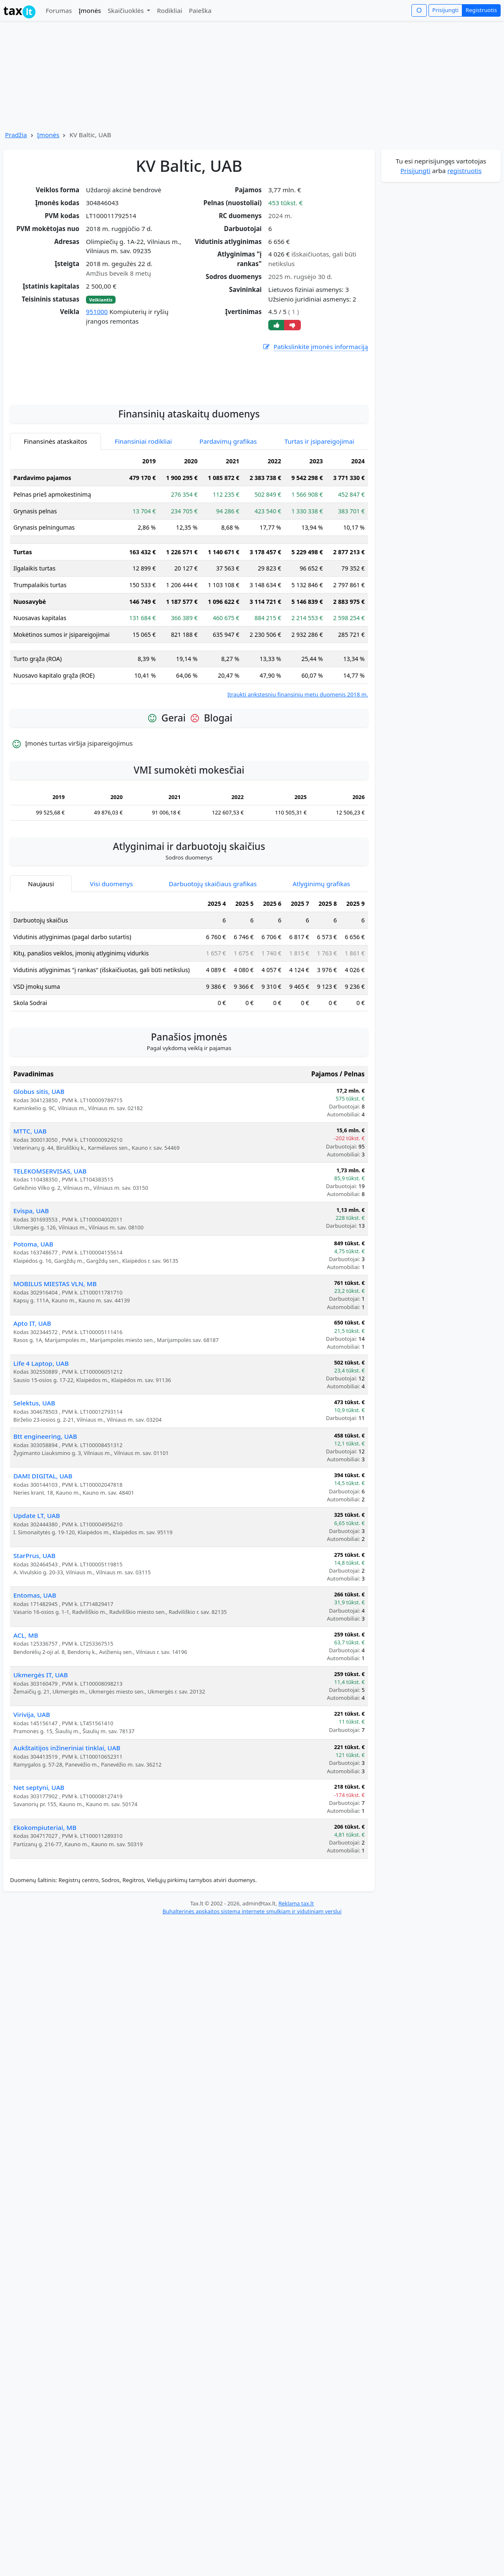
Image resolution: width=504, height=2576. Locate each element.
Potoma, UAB (33, 1340)
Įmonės (89, 10)
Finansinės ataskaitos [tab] (55, 537)
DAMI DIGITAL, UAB (42, 1572)
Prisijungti (445, 10)
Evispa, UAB (31, 1307)
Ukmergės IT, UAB (40, 1771)
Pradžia (16, 135)
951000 (97, 311)
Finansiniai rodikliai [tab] (143, 537)
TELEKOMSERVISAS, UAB (50, 1267)
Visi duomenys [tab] (111, 980)
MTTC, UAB (30, 1227)
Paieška (200, 10)
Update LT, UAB (36, 1612)
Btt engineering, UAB (45, 1532)
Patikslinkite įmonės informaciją (315, 347)
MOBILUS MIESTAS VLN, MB (55, 1380)
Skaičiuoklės (127, 10)
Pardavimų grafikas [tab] (228, 537)
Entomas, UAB (34, 1691)
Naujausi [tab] (41, 980)
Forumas (58, 10)
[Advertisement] (189, 470)
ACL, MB (25, 1731)
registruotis (464, 170)
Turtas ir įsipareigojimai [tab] (319, 537)
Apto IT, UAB (32, 1419)
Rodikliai (169, 10)
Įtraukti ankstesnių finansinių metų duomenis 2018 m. (297, 790)
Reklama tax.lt (296, 1999)
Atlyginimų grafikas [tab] (321, 980)
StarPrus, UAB (34, 1652)
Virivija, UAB (31, 1811)
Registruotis (481, 10)
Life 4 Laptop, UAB (41, 1459)
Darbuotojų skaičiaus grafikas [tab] (213, 980)
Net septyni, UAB (38, 1884)
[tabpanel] (189, 672)
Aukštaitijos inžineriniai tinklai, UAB (67, 1844)
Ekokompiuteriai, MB (44, 1924)
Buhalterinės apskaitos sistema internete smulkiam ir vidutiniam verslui (251, 2007)
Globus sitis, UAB (39, 1188)
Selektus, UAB (34, 1499)
